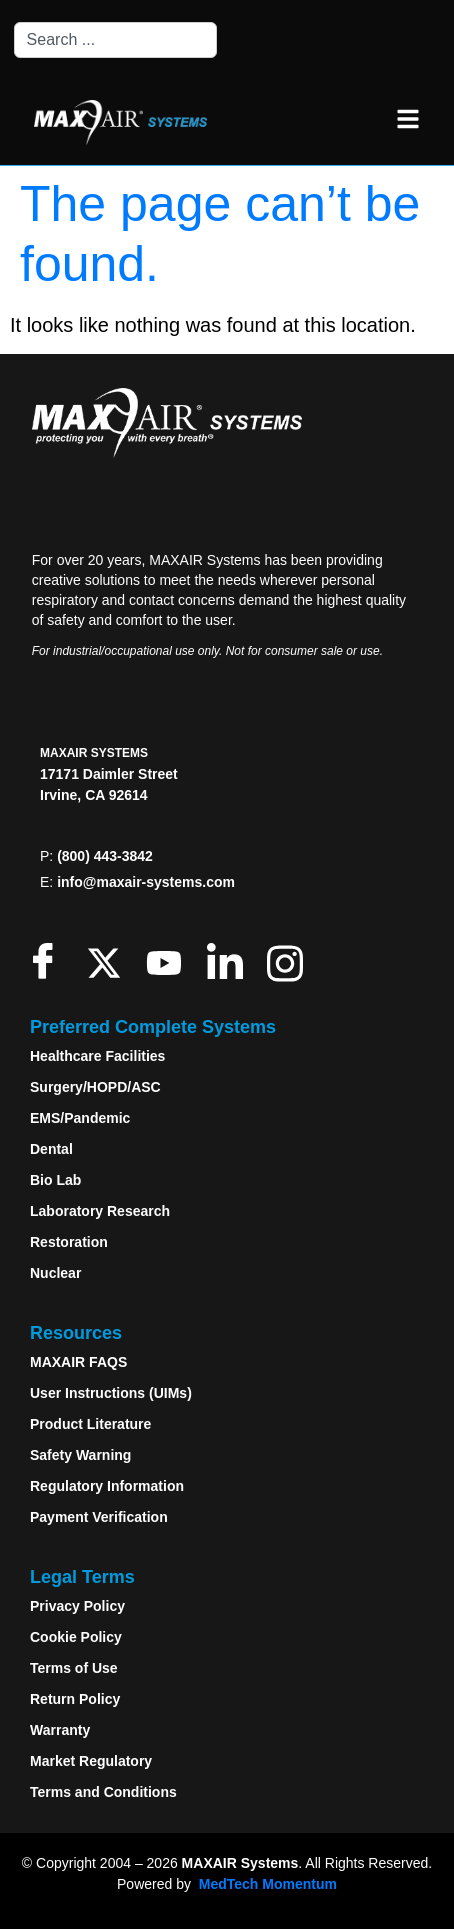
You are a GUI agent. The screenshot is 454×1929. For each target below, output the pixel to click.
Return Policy (75, 1699)
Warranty (60, 1730)
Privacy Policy (77, 1606)
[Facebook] (47, 960)
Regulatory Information (107, 1486)
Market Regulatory (91, 1761)
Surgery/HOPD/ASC (95, 1087)
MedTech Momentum (268, 1884)
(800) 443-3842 (105, 856)
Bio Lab (55, 1180)
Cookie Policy (76, 1637)
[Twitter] (108, 960)
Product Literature (90, 1424)
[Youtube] (168, 960)
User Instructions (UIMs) (111, 1393)
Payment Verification (99, 1517)
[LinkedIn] (229, 960)
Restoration (69, 1242)
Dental (51, 1149)
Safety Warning (80, 1455)
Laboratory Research (100, 1211)
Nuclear (55, 1273)
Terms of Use (74, 1668)
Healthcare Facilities (97, 1056)
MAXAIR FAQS (78, 1362)
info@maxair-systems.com (146, 882)
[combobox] (115, 40)
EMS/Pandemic (80, 1118)
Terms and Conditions (103, 1792)
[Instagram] (289, 960)
